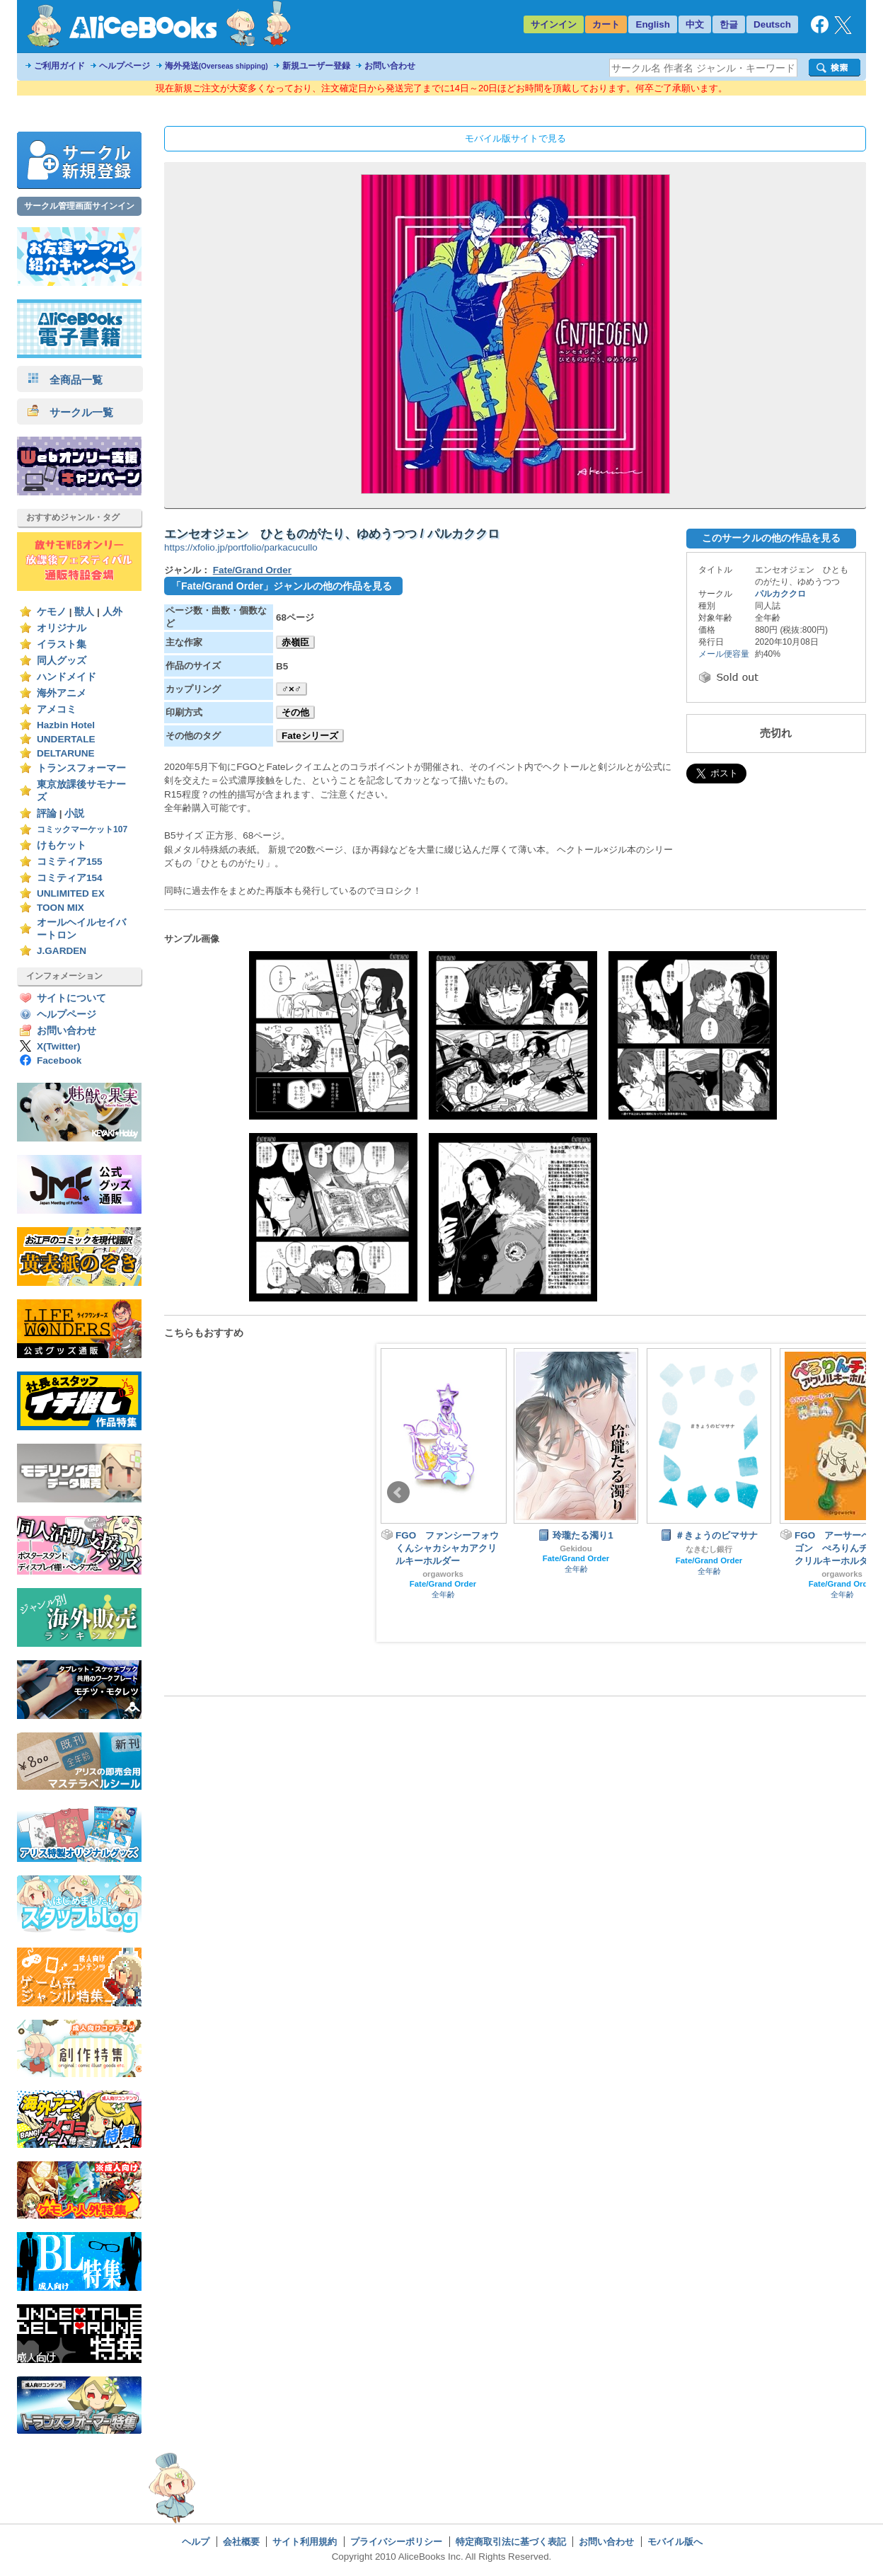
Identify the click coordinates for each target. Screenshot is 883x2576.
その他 (295, 712)
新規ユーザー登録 (316, 66)
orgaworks (442, 1574)
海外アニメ (61, 693)
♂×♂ (291, 689)
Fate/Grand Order (252, 570)
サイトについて (71, 998)
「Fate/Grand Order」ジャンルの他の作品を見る (281, 586)
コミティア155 (70, 861)
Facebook (59, 1060)
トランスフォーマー (81, 768)
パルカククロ (780, 594)
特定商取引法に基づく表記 (511, 2541)
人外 (112, 611)
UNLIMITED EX (71, 893)
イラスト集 (61, 644)
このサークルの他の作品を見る (771, 538)
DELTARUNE (66, 753)
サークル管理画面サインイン (79, 206)
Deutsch (772, 24)
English (652, 24)
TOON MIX (60, 907)
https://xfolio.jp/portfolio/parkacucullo (241, 547)
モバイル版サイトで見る (515, 138)
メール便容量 (723, 654)
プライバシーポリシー (396, 2541)
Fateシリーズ (310, 735)
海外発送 (216, 66)
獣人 (84, 611)
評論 (47, 813)
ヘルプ (195, 2541)
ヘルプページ (124, 66)
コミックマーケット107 (82, 829)
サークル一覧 (70, 412)
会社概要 (241, 2541)
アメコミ (56, 709)
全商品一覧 (65, 380)
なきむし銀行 (709, 1549)
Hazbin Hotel (66, 725)
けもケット (61, 845)
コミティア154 (70, 878)
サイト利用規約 (304, 2541)
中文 (695, 24)
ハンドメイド (66, 677)
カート (606, 24)
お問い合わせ (389, 66)
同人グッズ (61, 660)
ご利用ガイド (59, 66)
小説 (74, 813)
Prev (398, 1492)
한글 (729, 24)
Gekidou (576, 1548)
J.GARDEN (61, 950)
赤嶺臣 (295, 642)
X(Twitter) (59, 1046)
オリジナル (61, 628)
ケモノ (52, 611)
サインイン (554, 24)
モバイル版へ (675, 2541)
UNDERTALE (66, 739)
